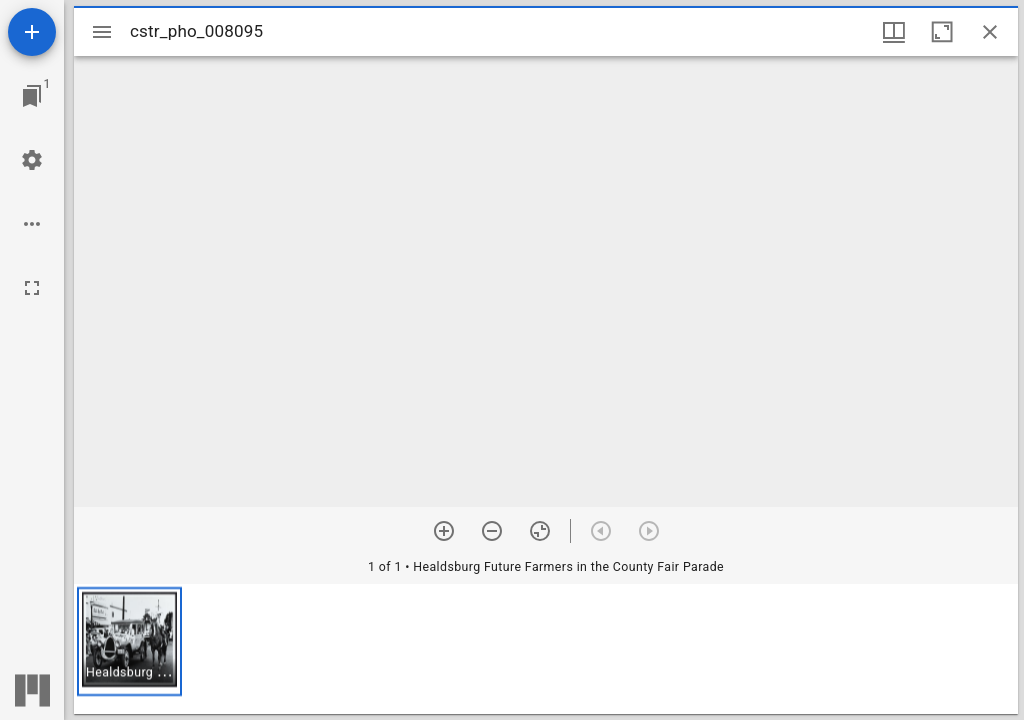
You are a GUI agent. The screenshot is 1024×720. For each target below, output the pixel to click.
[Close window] (990, 32)
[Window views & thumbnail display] (894, 32)
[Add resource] (32, 32)
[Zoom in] (444, 531)
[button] (129, 641)
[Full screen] (32, 288)
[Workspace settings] (32, 160)
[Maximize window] (942, 32)
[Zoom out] (492, 531)
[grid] (546, 649)
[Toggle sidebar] (102, 32)
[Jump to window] (32, 96)
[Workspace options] (32, 224)
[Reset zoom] (540, 531)
